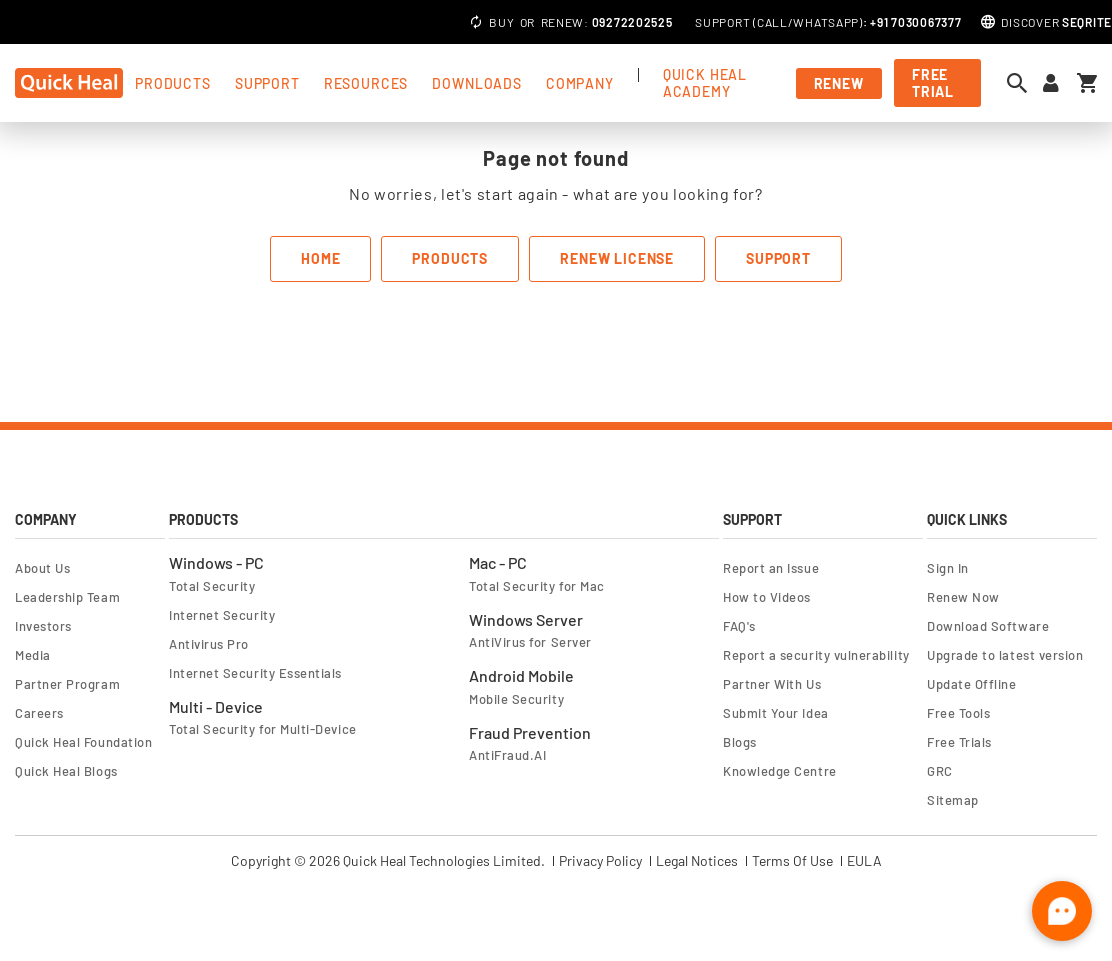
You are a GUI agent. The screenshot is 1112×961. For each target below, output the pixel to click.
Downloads (477, 83)
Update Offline (972, 684)
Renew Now (963, 597)
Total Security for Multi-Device (263, 729)
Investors (43, 626)
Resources (366, 83)
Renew (563, 22)
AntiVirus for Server (530, 642)
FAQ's (739, 626)
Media (33, 655)
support (267, 83)
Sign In (948, 568)
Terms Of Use (792, 861)
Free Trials (959, 742)
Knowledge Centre (780, 771)
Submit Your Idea (776, 713)
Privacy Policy (600, 861)
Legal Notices (697, 861)
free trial (933, 83)
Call (772, 22)
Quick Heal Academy (705, 83)
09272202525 (632, 22)
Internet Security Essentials (255, 673)
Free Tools (958, 713)
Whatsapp (826, 22)
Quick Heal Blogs (66, 771)
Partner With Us (772, 684)
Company (580, 83)
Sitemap (953, 800)
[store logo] (69, 83)
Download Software (988, 626)
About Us (42, 568)
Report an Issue (771, 568)
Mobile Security (516, 699)
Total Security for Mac (537, 586)
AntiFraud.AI (507, 755)
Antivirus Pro (209, 644)
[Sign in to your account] (1051, 83)
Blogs (740, 742)
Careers (39, 713)
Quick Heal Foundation (83, 742)
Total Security (212, 586)
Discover (1056, 22)
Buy (501, 22)
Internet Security (222, 615)
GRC (940, 771)
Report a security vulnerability (816, 655)
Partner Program (67, 684)
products (173, 83)
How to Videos (767, 597)
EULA (864, 861)
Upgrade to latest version (1005, 655)
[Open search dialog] (1022, 83)
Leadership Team (67, 597)
